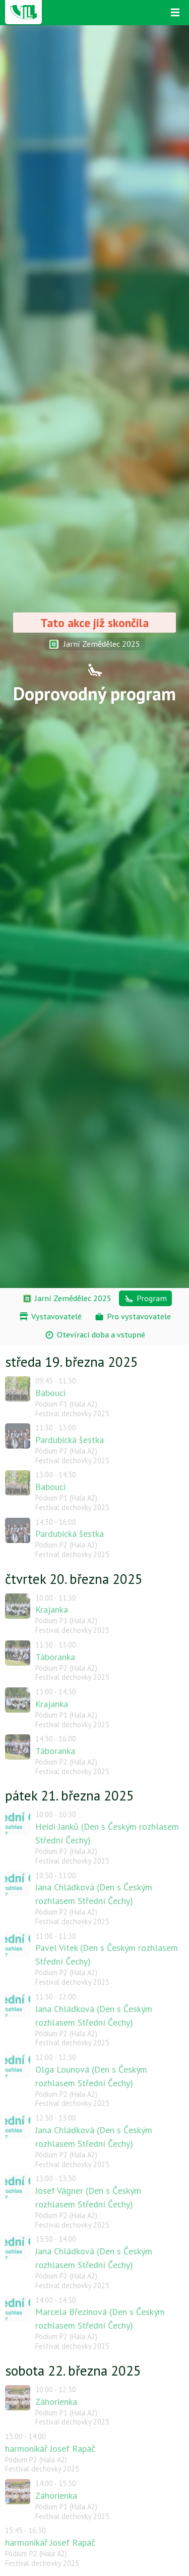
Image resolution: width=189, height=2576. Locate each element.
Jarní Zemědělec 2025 (94, 644)
